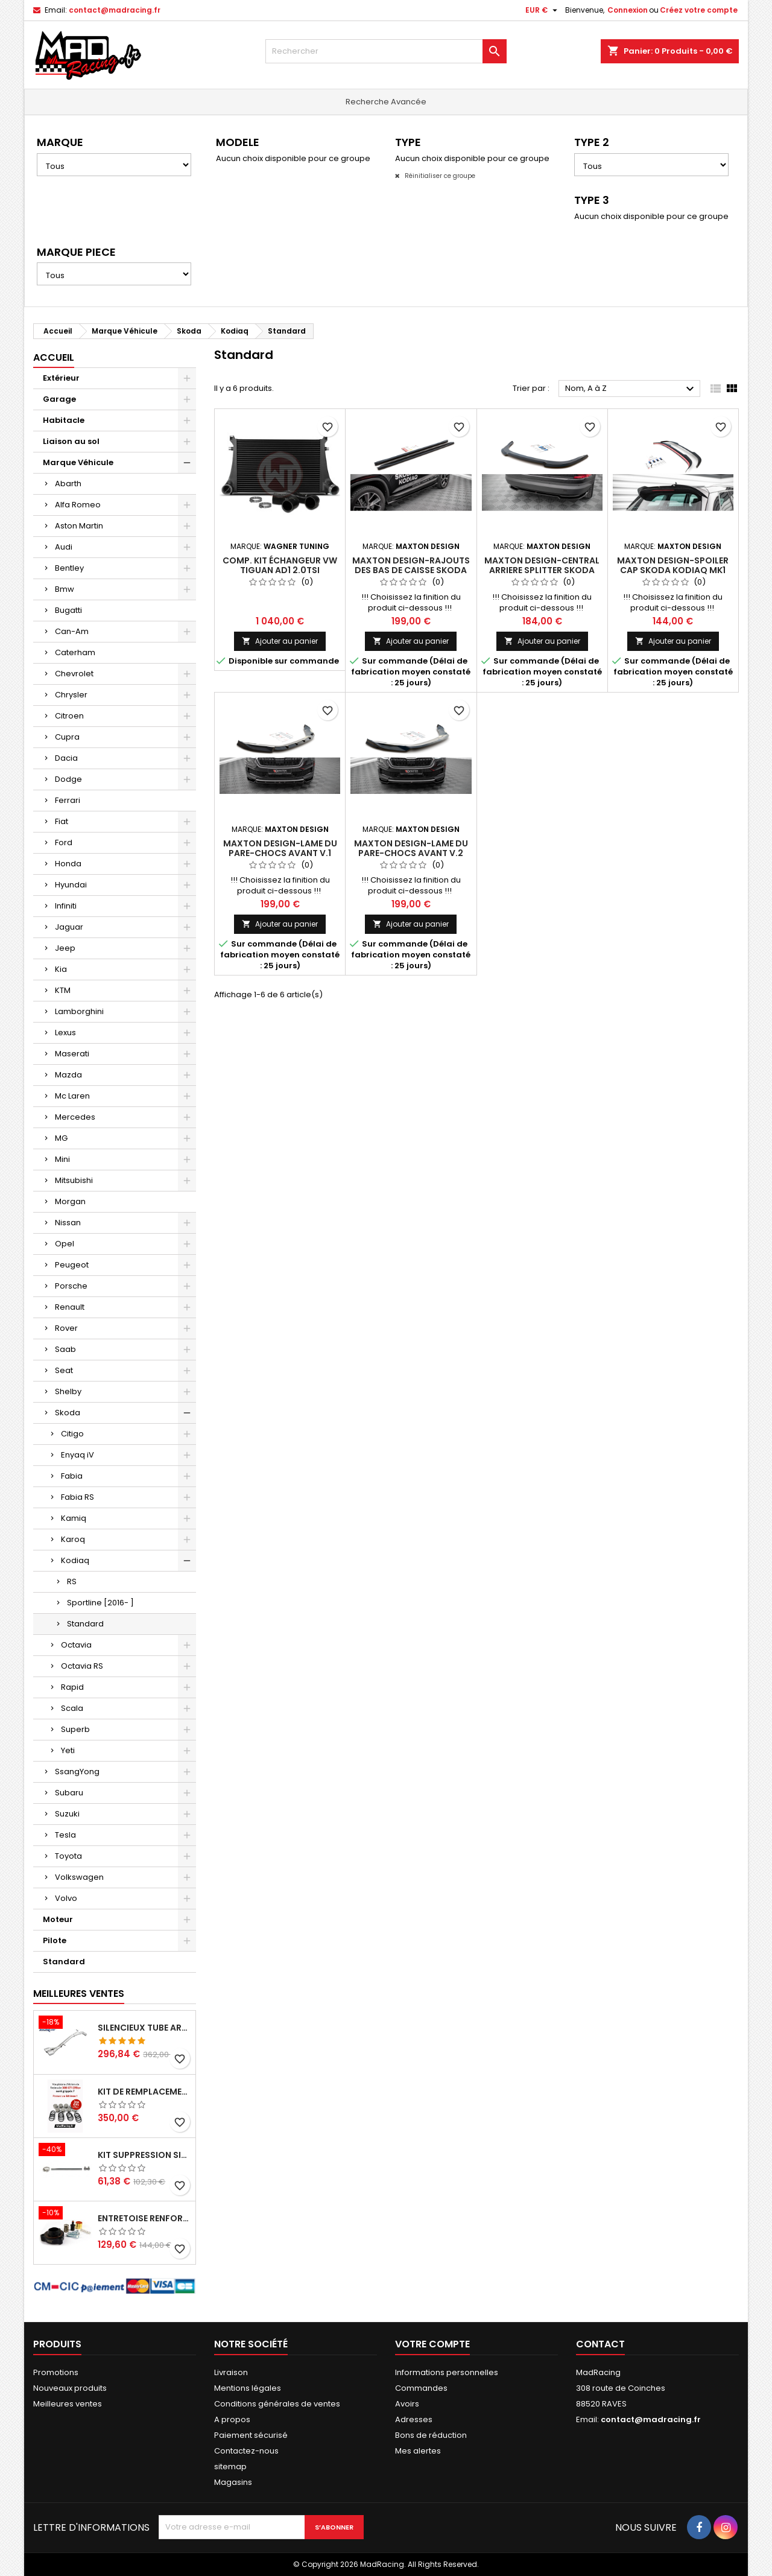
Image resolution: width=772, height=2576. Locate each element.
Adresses (413, 2419)
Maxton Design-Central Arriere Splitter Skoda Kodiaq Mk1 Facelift (542, 570)
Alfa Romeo (78, 504)
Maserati (72, 1053)
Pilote (54, 1940)
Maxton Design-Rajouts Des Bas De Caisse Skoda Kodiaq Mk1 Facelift (411, 570)
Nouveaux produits (70, 2388)
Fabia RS (77, 1497)
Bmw (64, 589)
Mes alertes (418, 2451)
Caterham (75, 652)
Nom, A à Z (631, 389)
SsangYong (77, 1771)
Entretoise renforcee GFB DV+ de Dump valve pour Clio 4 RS (144, 2218)
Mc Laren (72, 1096)
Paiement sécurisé (251, 2435)
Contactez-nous (246, 2451)
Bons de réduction (431, 2435)
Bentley (69, 568)
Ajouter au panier (280, 641)
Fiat (61, 821)
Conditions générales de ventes (277, 2403)
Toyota (68, 1856)
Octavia (76, 1645)
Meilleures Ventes (78, 1993)
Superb (75, 1729)
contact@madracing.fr (114, 10)
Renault (69, 1307)
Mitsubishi (74, 1180)
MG (61, 1138)
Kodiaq (75, 1560)
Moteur (58, 1919)
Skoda (67, 1412)
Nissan (68, 1222)
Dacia (66, 758)
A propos (232, 2419)
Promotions (55, 2372)
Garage (59, 399)
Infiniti (66, 906)
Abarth (68, 483)
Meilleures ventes (67, 2403)
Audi (63, 547)
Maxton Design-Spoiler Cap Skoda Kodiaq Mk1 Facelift (673, 570)
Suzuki (67, 1813)
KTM (63, 990)
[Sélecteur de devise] (542, 10)
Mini (62, 1159)
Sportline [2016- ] (100, 1602)
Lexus (65, 1032)
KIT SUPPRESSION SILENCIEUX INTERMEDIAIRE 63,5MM (144, 2155)
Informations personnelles (446, 2372)
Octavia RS (82, 1666)
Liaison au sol (71, 441)
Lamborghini (79, 1011)
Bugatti (68, 610)
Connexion (627, 10)
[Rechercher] (386, 51)
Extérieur (61, 378)
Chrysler (71, 694)
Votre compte (432, 2344)
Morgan (70, 1201)
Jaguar (69, 927)
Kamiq (73, 1518)
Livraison (231, 2372)
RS (72, 1581)
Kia (61, 969)
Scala (72, 1708)
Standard (85, 1623)
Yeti (68, 1750)
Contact (600, 2344)
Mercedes (75, 1117)
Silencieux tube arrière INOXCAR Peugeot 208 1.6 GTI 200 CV (144, 2027)
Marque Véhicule (78, 462)
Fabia (72, 1476)
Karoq (73, 1539)
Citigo (72, 1433)
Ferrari (67, 800)
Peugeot (72, 1265)
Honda (68, 863)
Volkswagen (79, 1877)
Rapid (72, 1687)
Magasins (233, 2482)
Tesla (65, 1835)
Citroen (69, 716)
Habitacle (63, 420)
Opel (64, 1243)
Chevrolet (74, 673)
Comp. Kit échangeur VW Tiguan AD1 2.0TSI (280, 565)
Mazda (68, 1074)
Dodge (68, 779)
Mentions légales (247, 2388)
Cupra (67, 737)
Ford (63, 842)
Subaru (69, 1792)
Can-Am (72, 631)
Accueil (53, 357)
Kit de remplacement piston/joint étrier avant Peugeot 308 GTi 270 (144, 2091)
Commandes (421, 2388)
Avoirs (407, 2403)
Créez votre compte (699, 10)
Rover (66, 1328)
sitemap (230, 2466)
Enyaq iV (77, 1455)
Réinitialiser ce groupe (439, 175)
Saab (65, 1349)
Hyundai (71, 884)
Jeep (65, 948)
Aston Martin (79, 525)
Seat (64, 1370)
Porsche (71, 1286)
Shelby (68, 1391)
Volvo (66, 1898)
